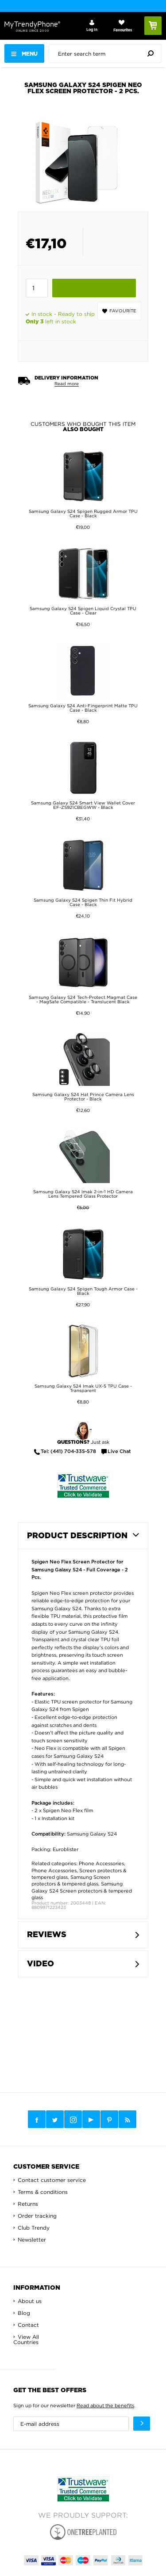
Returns (28, 2204)
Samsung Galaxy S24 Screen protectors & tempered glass (81, 1890)
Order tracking (37, 2216)
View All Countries (26, 2339)
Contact (28, 2325)
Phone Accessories (101, 1863)
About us (30, 2301)
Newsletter (32, 2239)
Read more (66, 383)
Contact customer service (52, 2180)
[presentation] (107, 53)
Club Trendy (34, 2228)
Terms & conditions (43, 2192)
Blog (24, 2313)
